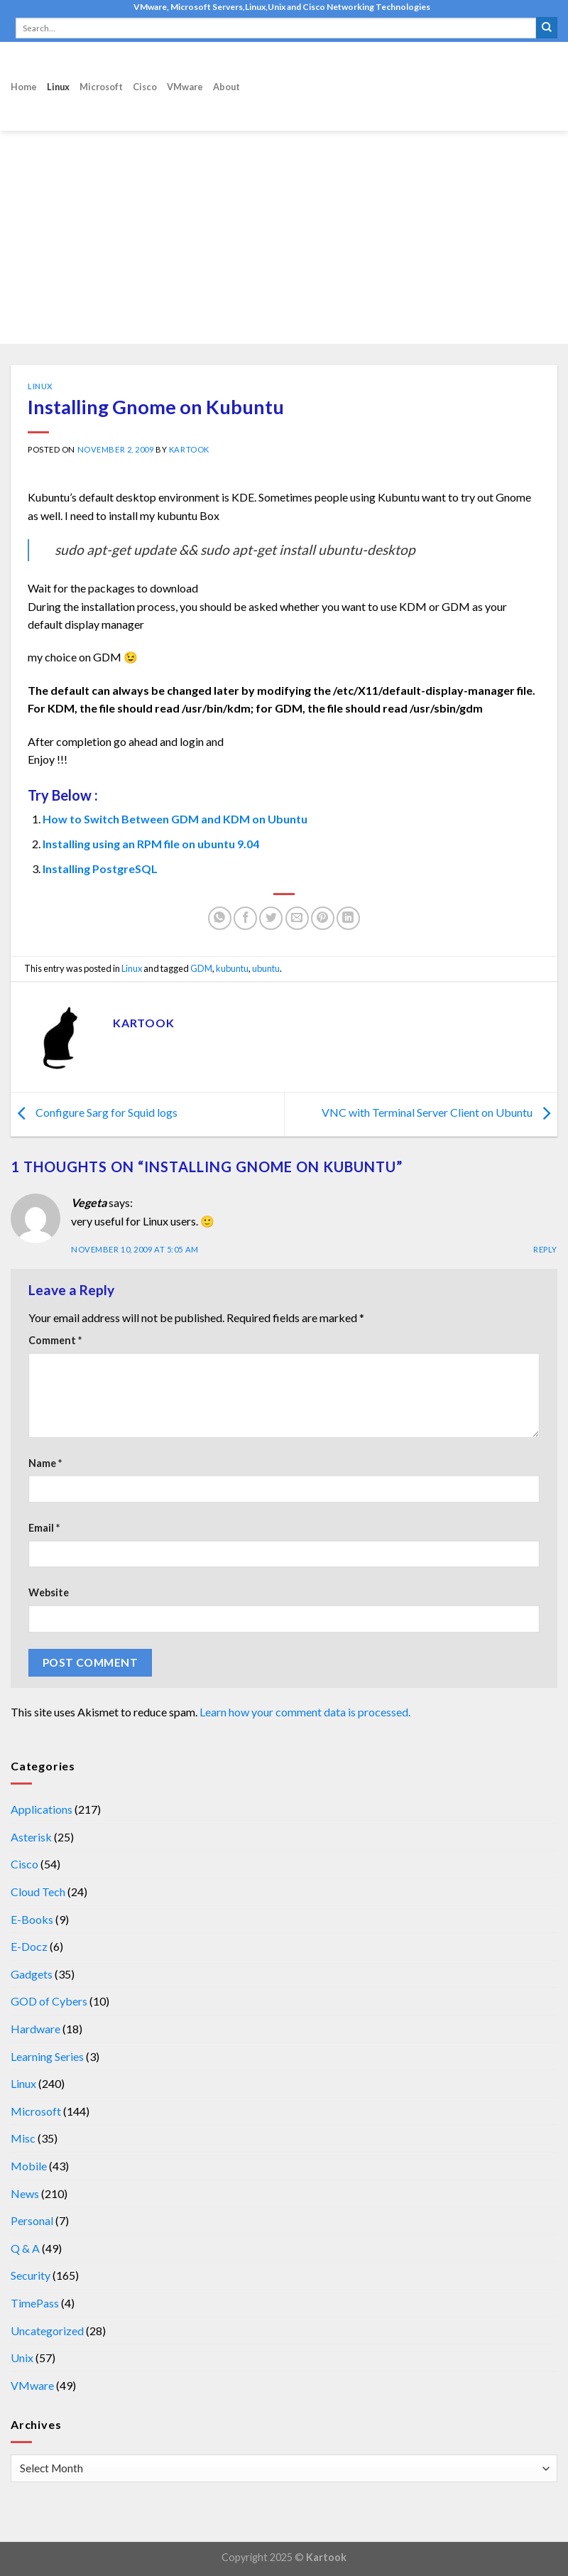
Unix (22, 2357)
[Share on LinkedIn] (348, 918)
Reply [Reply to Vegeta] (545, 1249)
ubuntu (266, 968)
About (226, 86)
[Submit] (546, 27)
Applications (41, 1809)
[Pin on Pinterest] (322, 918)
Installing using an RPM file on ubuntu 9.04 (151, 843)
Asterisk (31, 1837)
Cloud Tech (38, 1891)
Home (24, 86)
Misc (23, 2138)
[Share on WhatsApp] (219, 918)
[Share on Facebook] (245, 918)
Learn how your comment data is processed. (305, 1712)
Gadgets (32, 1974)
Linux (58, 86)
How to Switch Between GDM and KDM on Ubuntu (175, 819)
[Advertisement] (284, 237)
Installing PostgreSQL (100, 868)
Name (45, 1463)
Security (30, 2275)
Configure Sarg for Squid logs (94, 1113)
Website (48, 1592)
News (25, 2193)
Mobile (29, 2165)
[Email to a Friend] (297, 918)
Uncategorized (47, 2330)
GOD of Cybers (49, 2001)
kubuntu (232, 968)
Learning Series (47, 2056)
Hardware (35, 2028)
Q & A (25, 2248)
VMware (185, 86)
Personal (32, 2220)
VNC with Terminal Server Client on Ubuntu (439, 1113)
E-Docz (29, 1946)
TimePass (35, 2303)
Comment (55, 1340)
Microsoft (101, 86)
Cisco (145, 86)
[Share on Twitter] (271, 918)
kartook (189, 449)
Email (44, 1528)
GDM (201, 968)
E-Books (32, 1919)
